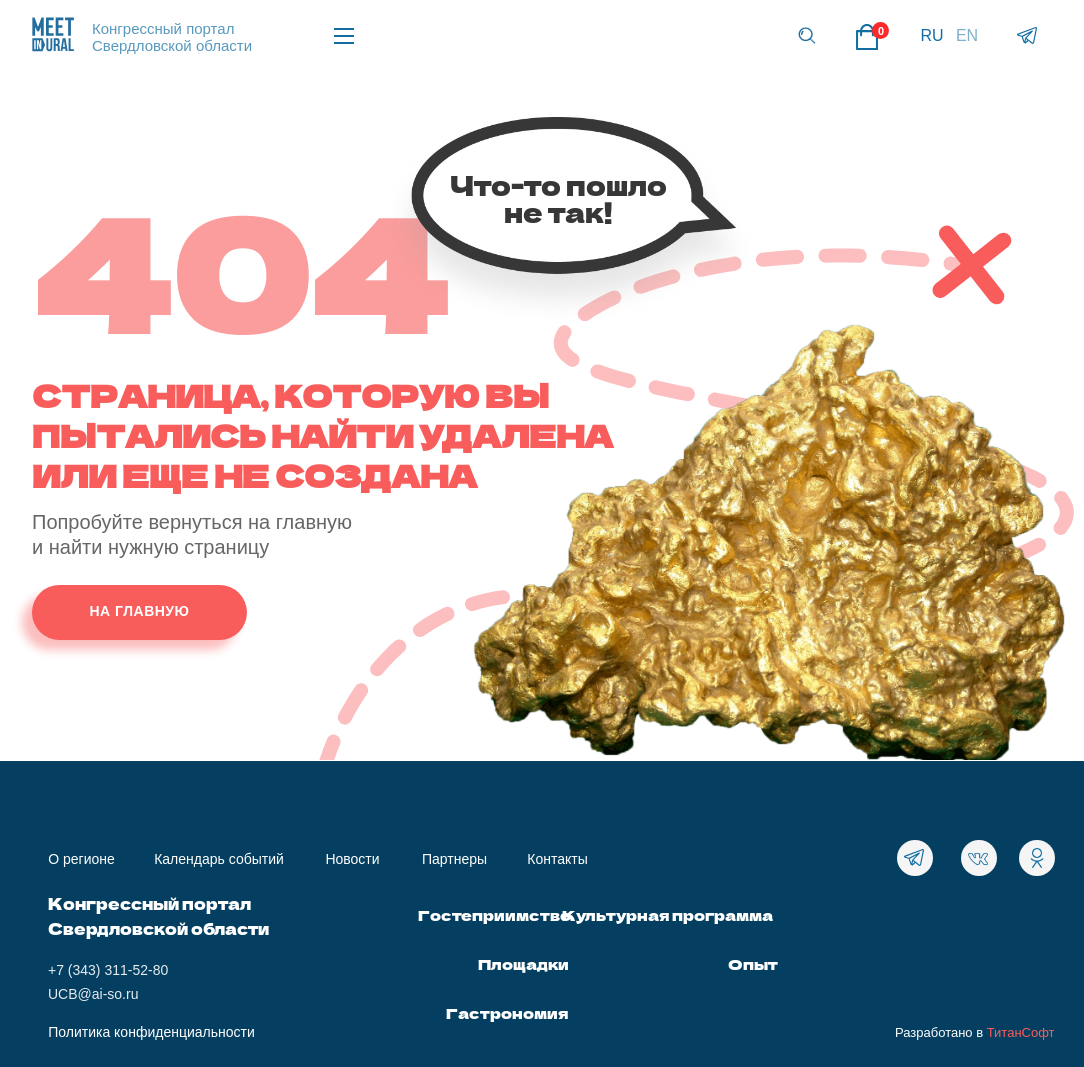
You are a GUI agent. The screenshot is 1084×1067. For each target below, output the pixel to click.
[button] (807, 35)
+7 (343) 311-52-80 (108, 970)
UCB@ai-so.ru (93, 994)
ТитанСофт (1021, 1032)
